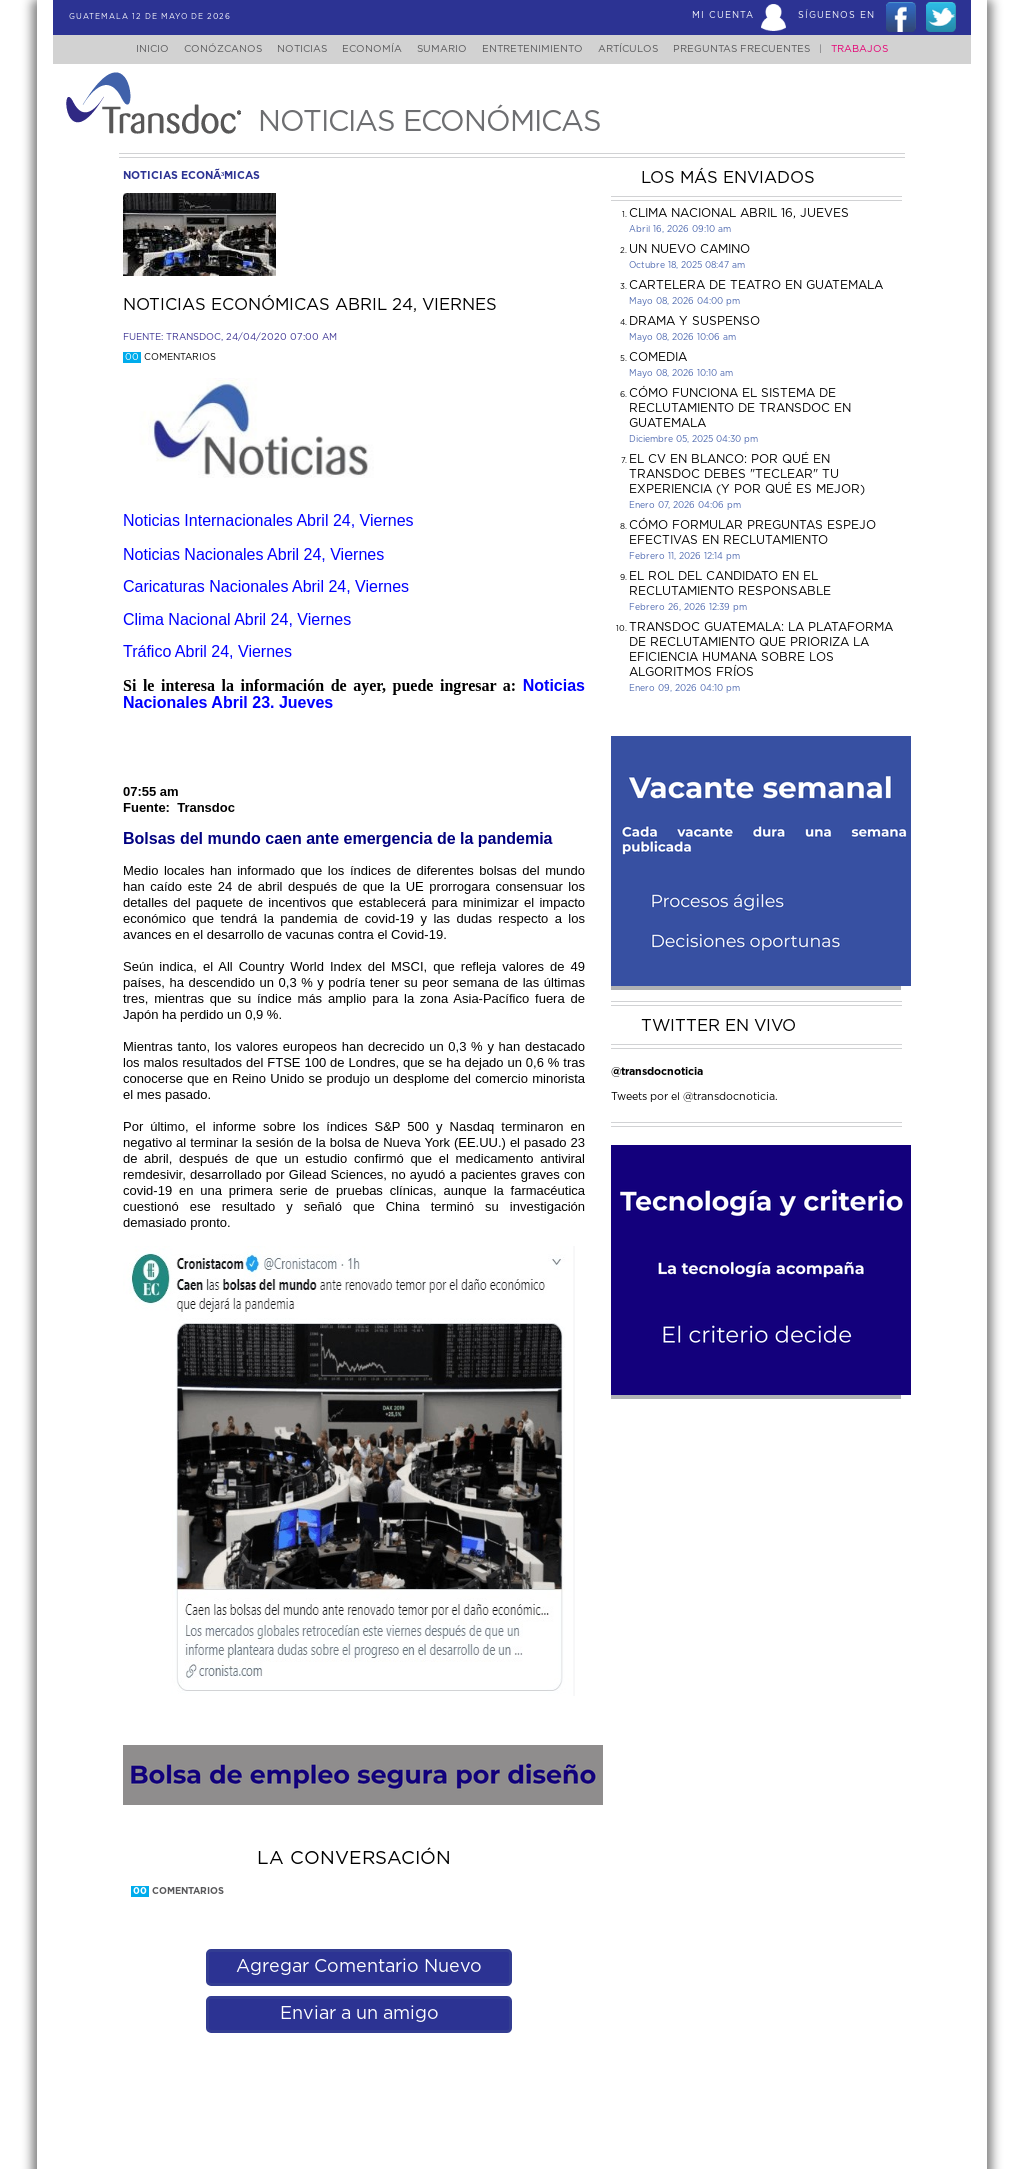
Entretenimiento (540, 49)
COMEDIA (658, 357)
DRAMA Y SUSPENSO (694, 321)
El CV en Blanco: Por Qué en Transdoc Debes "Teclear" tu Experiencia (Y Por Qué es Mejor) (747, 474)
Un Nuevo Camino (689, 249)
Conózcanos (207, 49)
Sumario (444, 49)
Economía (368, 49)
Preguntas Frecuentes (761, 49)
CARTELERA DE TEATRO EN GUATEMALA (756, 285)
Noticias (292, 49)
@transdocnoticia (657, 1071)
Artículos (642, 49)
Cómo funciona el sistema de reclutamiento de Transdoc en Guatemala (740, 408)
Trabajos (879, 49)
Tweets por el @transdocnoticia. (694, 1096)
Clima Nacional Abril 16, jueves (739, 213)
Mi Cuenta (723, 15)
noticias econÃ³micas (191, 175)
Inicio (133, 49)
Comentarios (169, 357)
